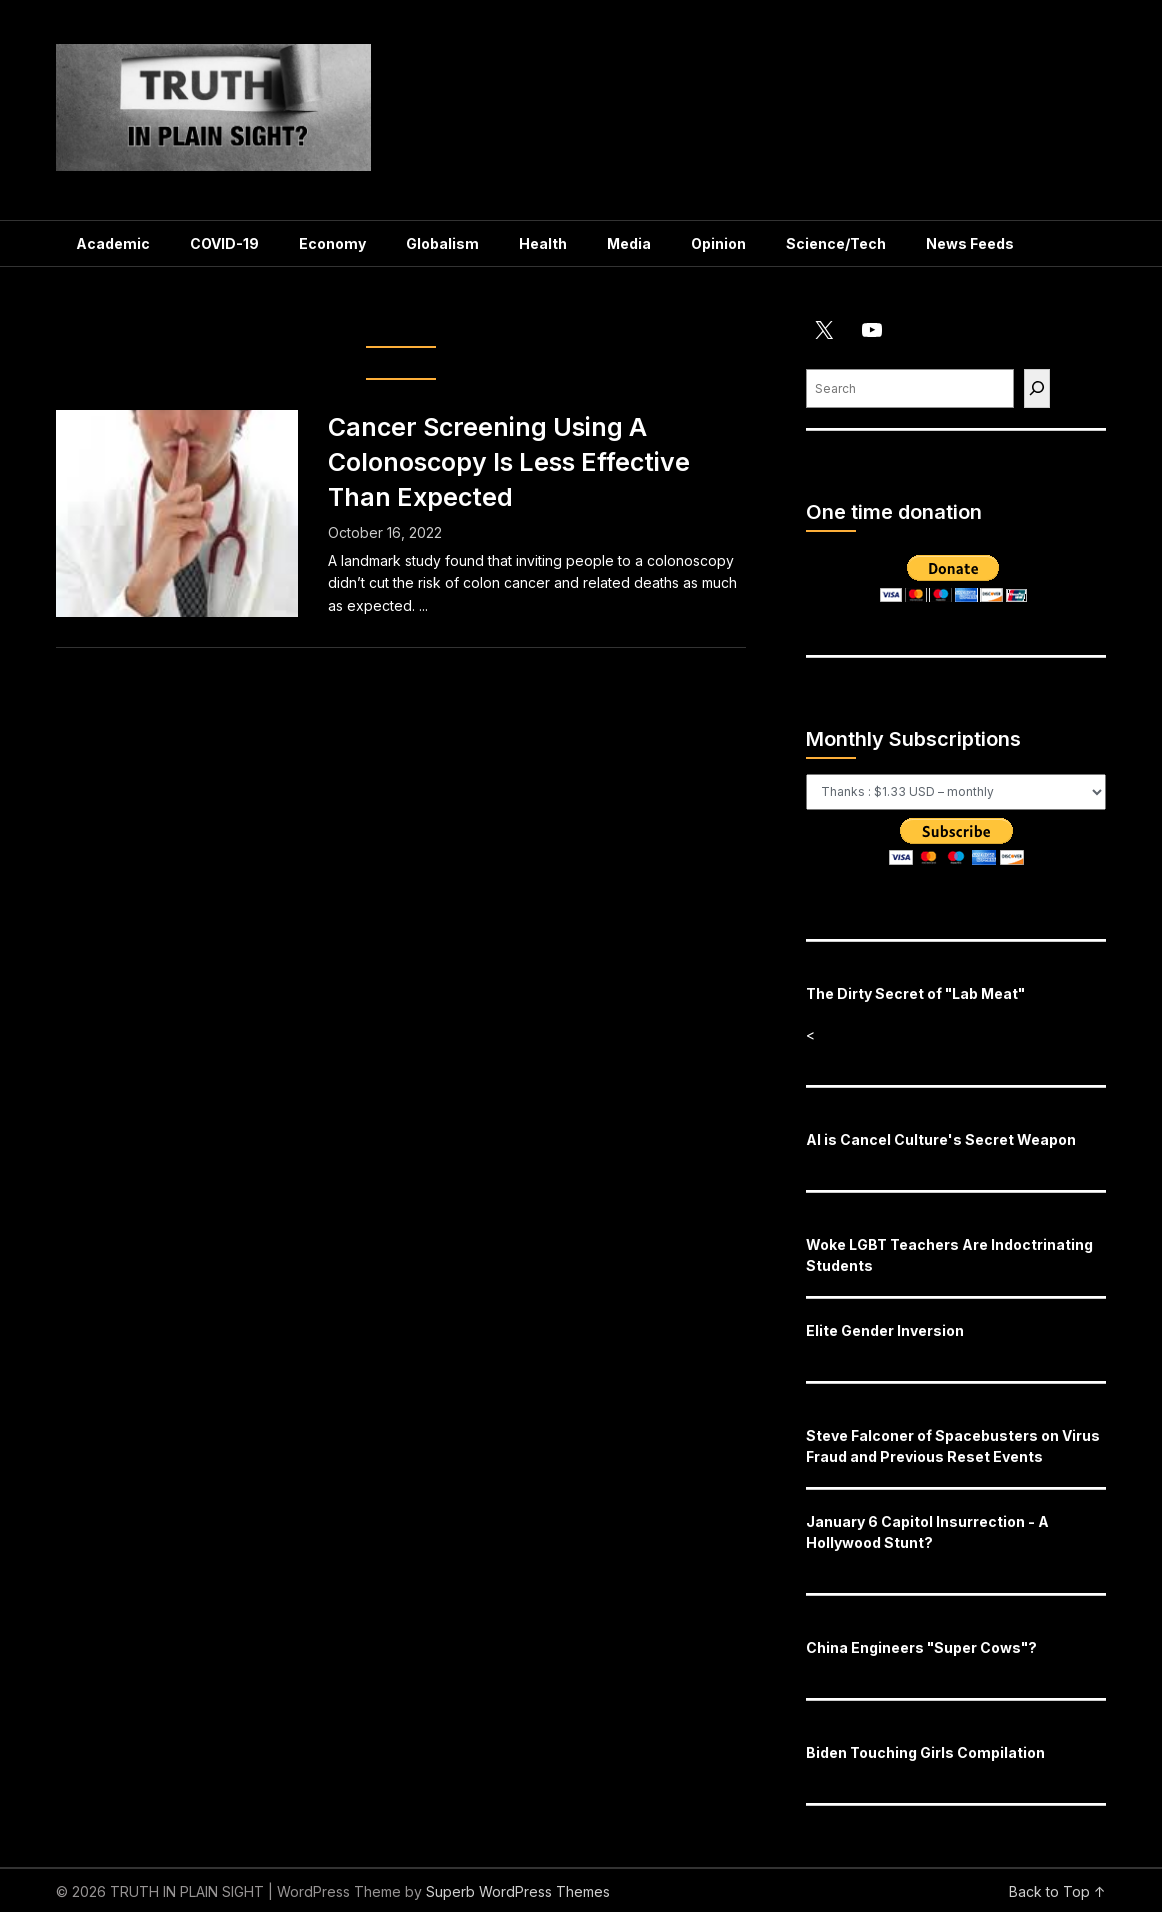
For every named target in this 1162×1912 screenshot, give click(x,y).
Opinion (718, 243)
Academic (113, 243)
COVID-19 (224, 243)
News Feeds (970, 243)
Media (629, 243)
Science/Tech (836, 243)
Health (543, 243)
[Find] (1037, 388)
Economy (332, 243)
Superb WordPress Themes (518, 1891)
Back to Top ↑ (1057, 1891)
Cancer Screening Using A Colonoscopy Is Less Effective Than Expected (509, 462)
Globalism (442, 243)
